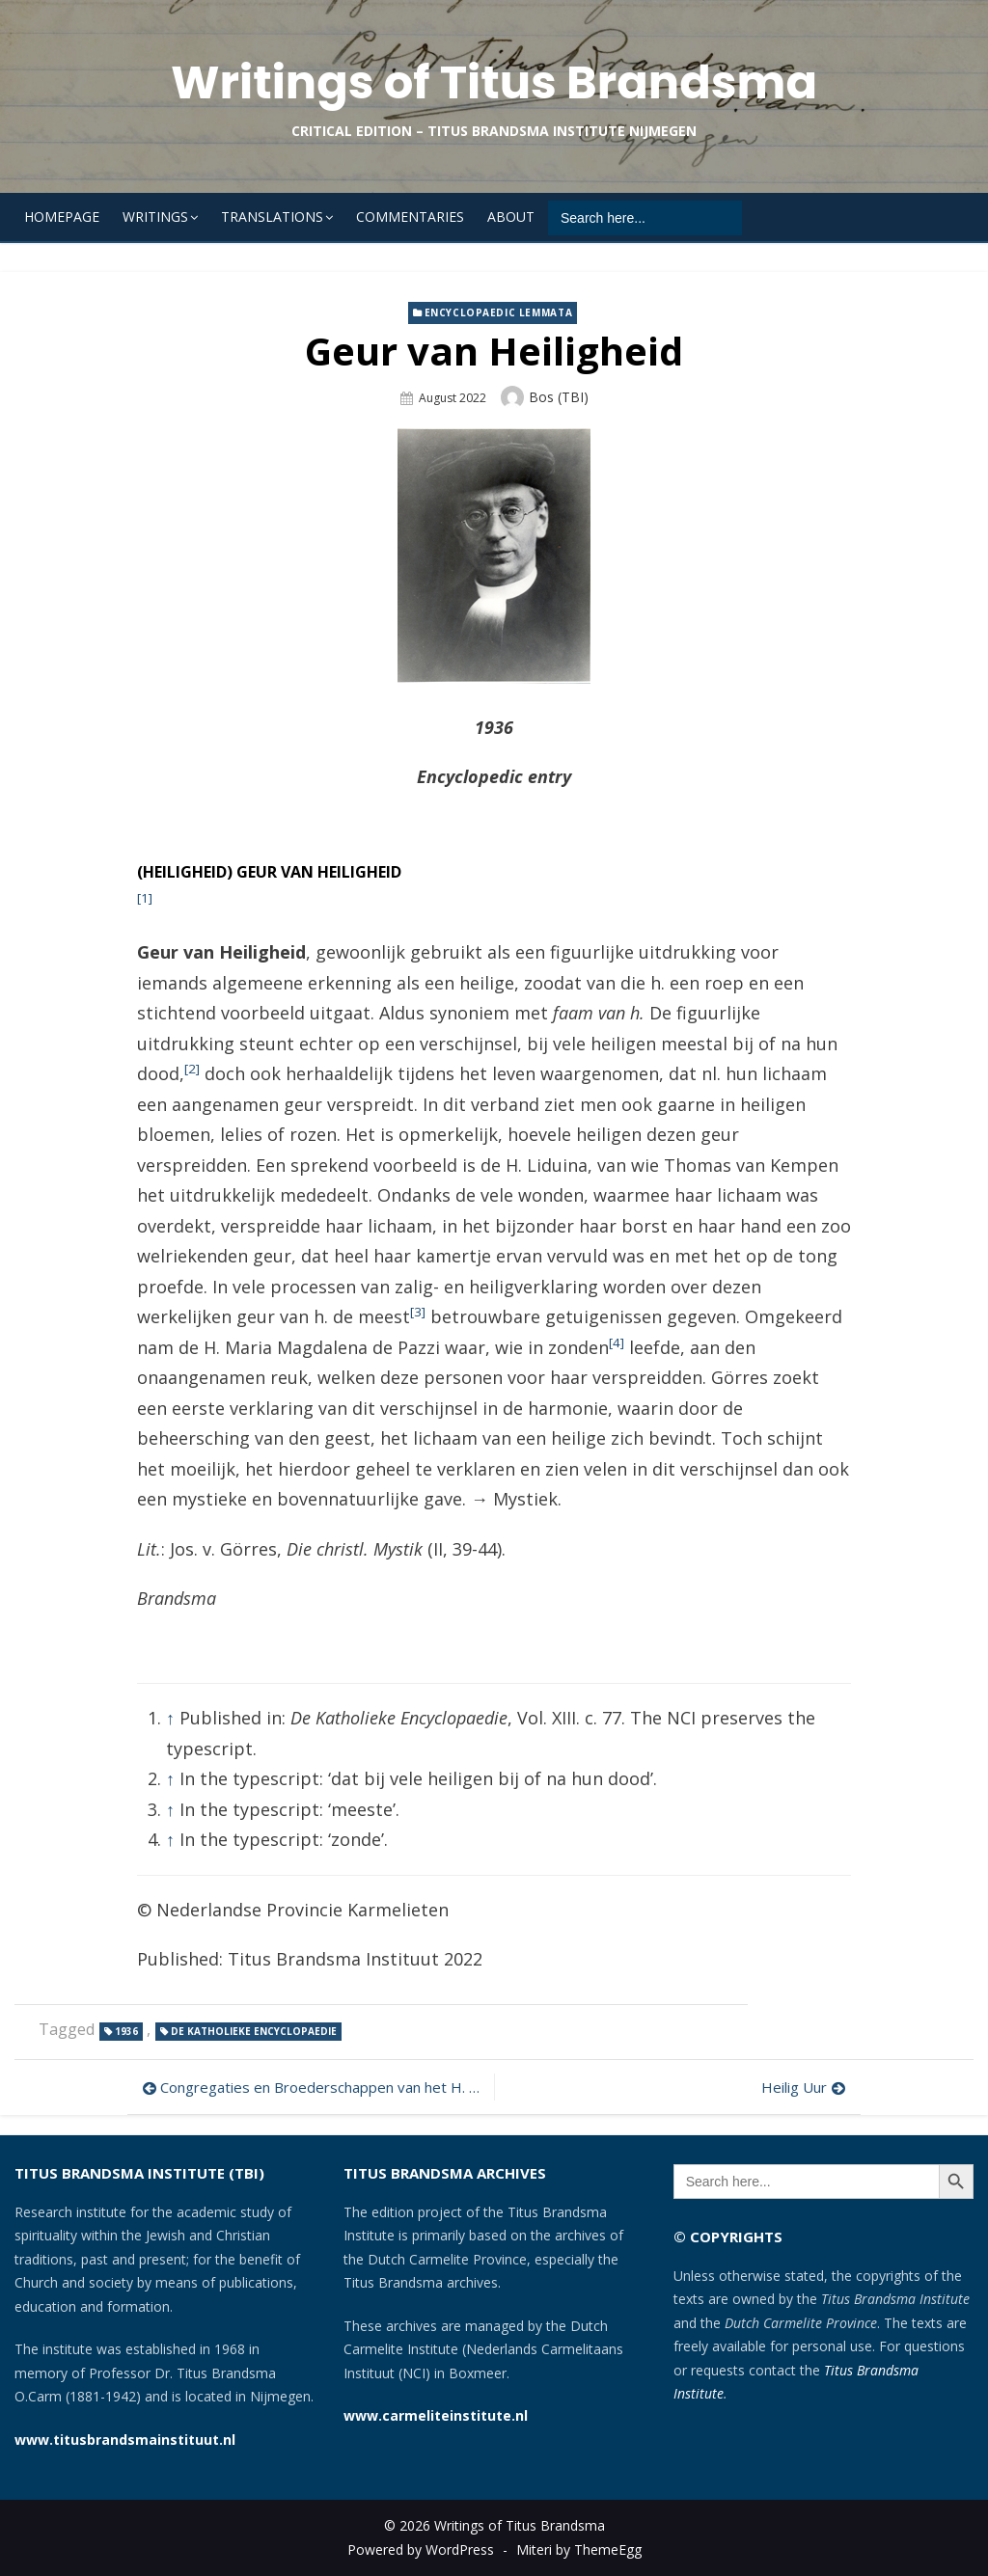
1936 (126, 2031)
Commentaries (410, 216)
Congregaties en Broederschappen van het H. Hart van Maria (322, 2087)
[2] (192, 1068)
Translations (272, 216)
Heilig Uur (794, 2087)
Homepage (61, 216)
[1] (144, 898)
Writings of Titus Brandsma (494, 82)
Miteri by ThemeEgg (579, 2549)
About (511, 216)
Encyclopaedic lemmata (499, 312)
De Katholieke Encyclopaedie (254, 2031)
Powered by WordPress (420, 2549)
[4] (616, 1342)
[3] (417, 1311)
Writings (155, 216)
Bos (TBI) (559, 397)
